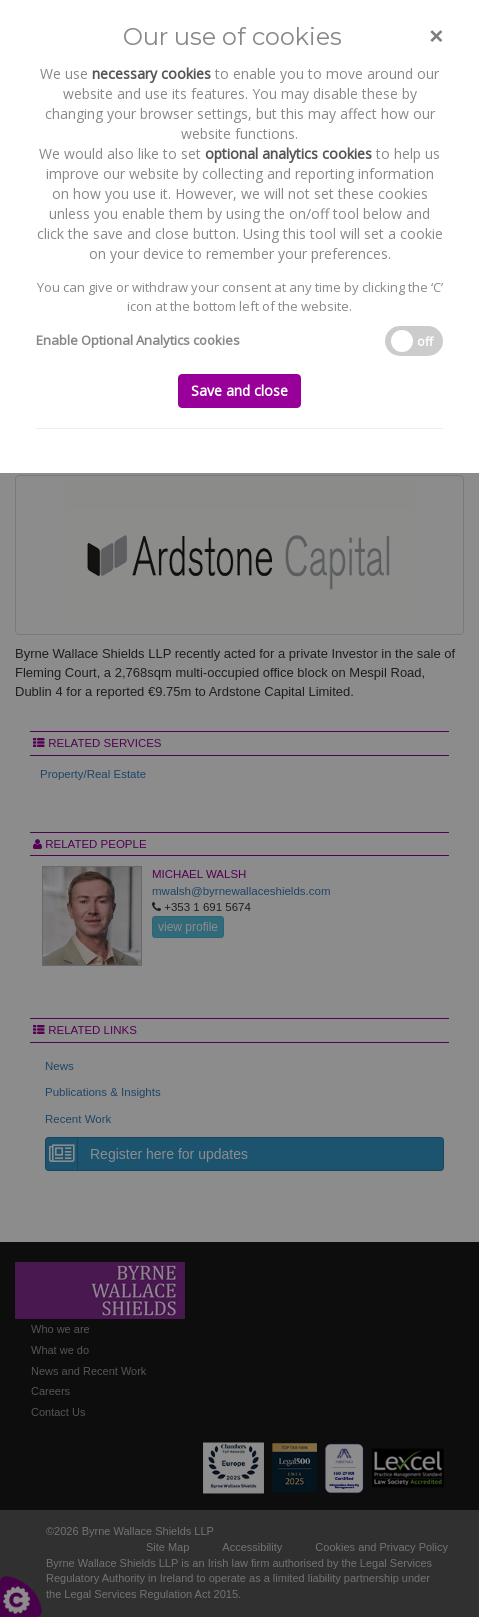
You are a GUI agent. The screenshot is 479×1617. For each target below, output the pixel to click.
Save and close (239, 390)
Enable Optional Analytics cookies (138, 340)
